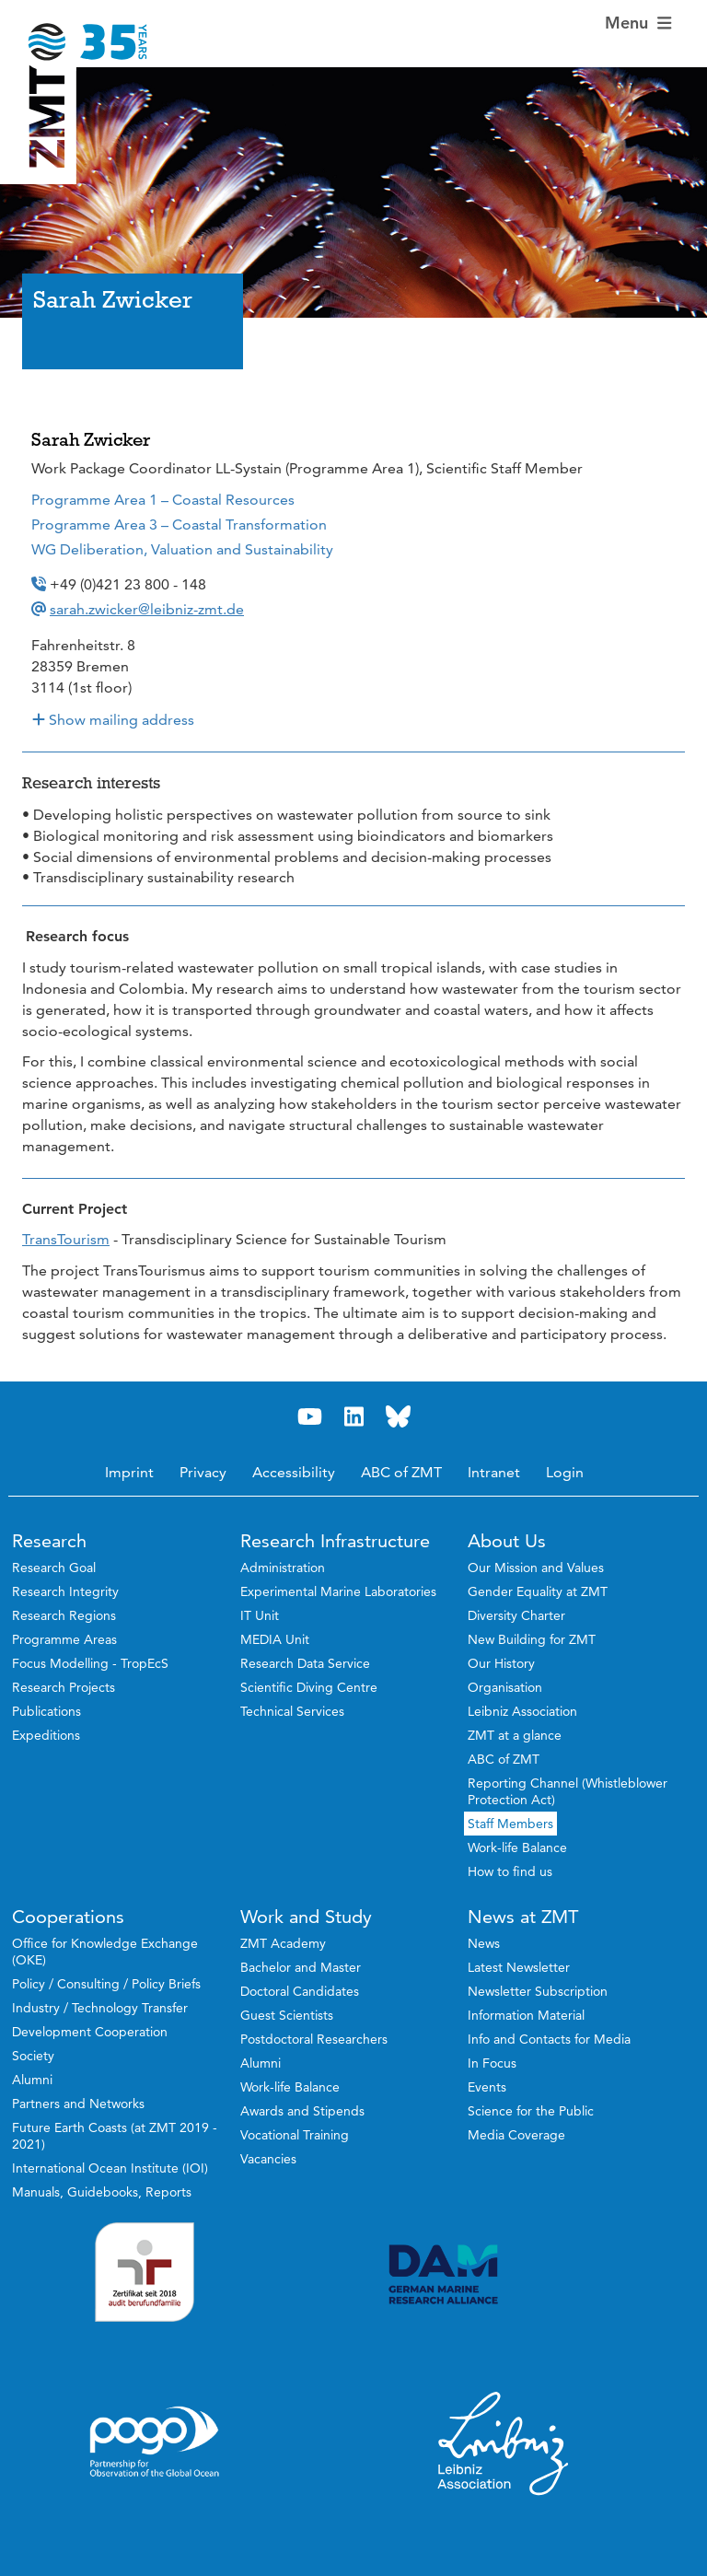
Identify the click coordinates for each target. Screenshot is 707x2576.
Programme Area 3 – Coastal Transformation (179, 524)
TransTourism (66, 1239)
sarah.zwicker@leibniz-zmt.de (147, 609)
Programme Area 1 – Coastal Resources (163, 499)
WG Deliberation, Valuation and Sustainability (182, 549)
